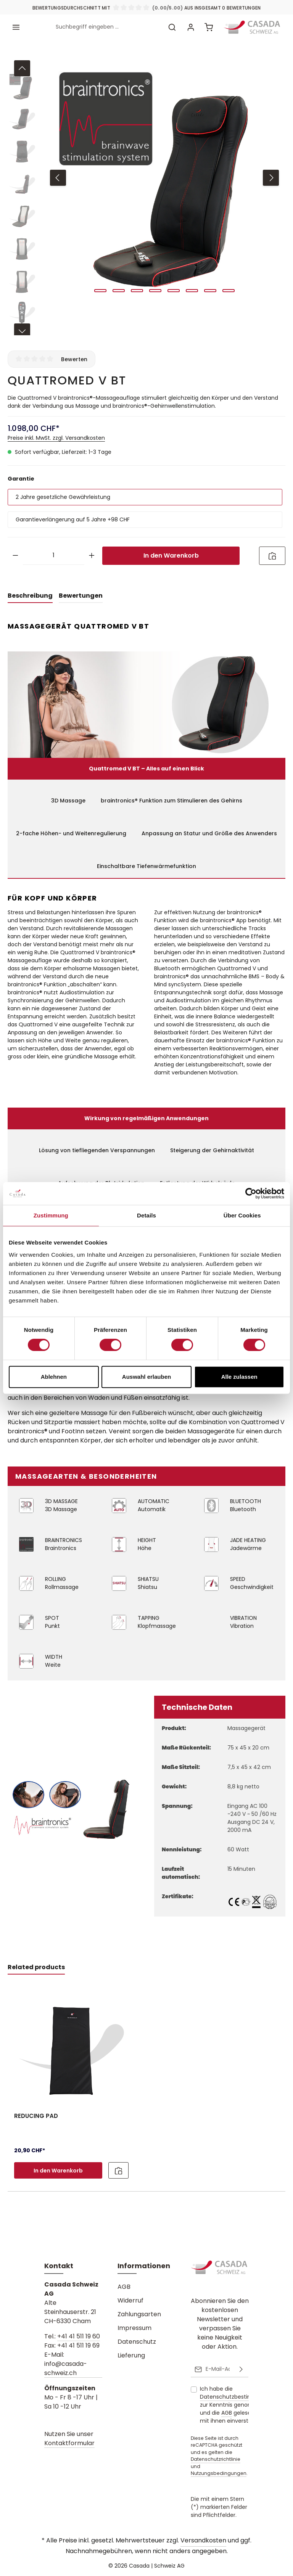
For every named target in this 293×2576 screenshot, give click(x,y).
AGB (124, 2286)
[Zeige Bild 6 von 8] (192, 290)
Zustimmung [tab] (51, 1215)
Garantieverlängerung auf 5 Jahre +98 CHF (73, 519)
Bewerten (74, 359)
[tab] (30, 596)
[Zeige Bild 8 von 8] (228, 290)
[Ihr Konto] (190, 27)
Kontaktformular (69, 2443)
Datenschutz (137, 2341)
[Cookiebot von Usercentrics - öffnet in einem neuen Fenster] (250, 1193)
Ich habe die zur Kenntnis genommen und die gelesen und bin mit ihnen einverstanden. (238, 2405)
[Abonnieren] (241, 2369)
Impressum (134, 2328)
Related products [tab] (36, 1967)
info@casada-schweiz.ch (65, 2368)
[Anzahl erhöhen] (92, 556)
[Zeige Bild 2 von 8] (119, 290)
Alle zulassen (239, 1376)
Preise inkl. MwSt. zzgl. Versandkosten (56, 438)
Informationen (144, 2265)
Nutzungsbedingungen (218, 2473)
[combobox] (107, 27)
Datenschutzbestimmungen (238, 2397)
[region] (146, 196)
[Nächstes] (271, 178)
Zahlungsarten (139, 2314)
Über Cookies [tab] (242, 1215)
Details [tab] (146, 1215)
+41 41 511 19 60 (78, 2336)
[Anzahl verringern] (15, 556)
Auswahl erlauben (146, 1376)
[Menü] (16, 27)
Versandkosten (203, 2540)
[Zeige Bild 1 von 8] (100, 290)
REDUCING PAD (36, 2116)
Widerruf (130, 2300)
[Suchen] (172, 27)
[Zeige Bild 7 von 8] (210, 290)
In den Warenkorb (171, 555)
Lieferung (131, 2355)
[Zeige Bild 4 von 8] (155, 290)
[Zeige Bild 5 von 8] (173, 290)
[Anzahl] (53, 556)
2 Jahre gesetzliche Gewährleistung (63, 497)
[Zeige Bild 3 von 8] (137, 290)
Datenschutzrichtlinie (215, 2459)
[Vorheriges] (58, 178)
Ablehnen (54, 1376)
